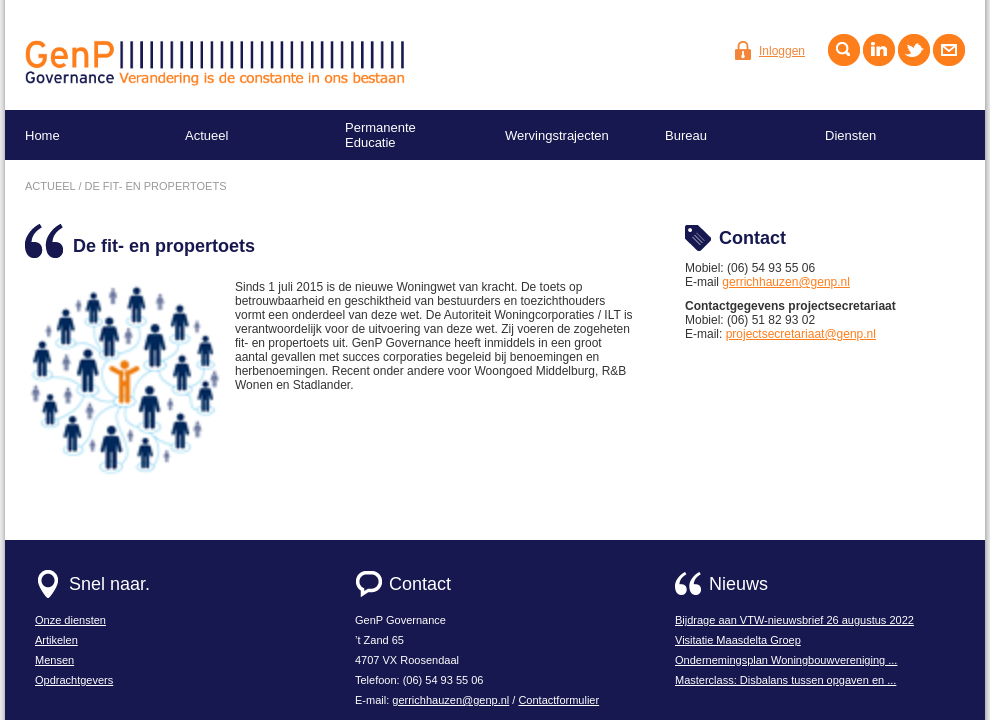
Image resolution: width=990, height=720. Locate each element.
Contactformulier (558, 700)
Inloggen (782, 51)
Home (42, 135)
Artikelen (56, 640)
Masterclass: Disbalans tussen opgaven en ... (785, 680)
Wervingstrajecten (557, 135)
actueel (50, 186)
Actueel (206, 135)
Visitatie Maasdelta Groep (738, 640)
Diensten (850, 135)
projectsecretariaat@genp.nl (801, 334)
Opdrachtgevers (74, 680)
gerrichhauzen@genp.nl (786, 282)
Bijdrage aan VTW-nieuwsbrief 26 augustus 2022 (794, 620)
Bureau (686, 135)
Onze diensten (70, 620)
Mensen (54, 660)
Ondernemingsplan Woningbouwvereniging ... (786, 660)
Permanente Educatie (380, 135)
